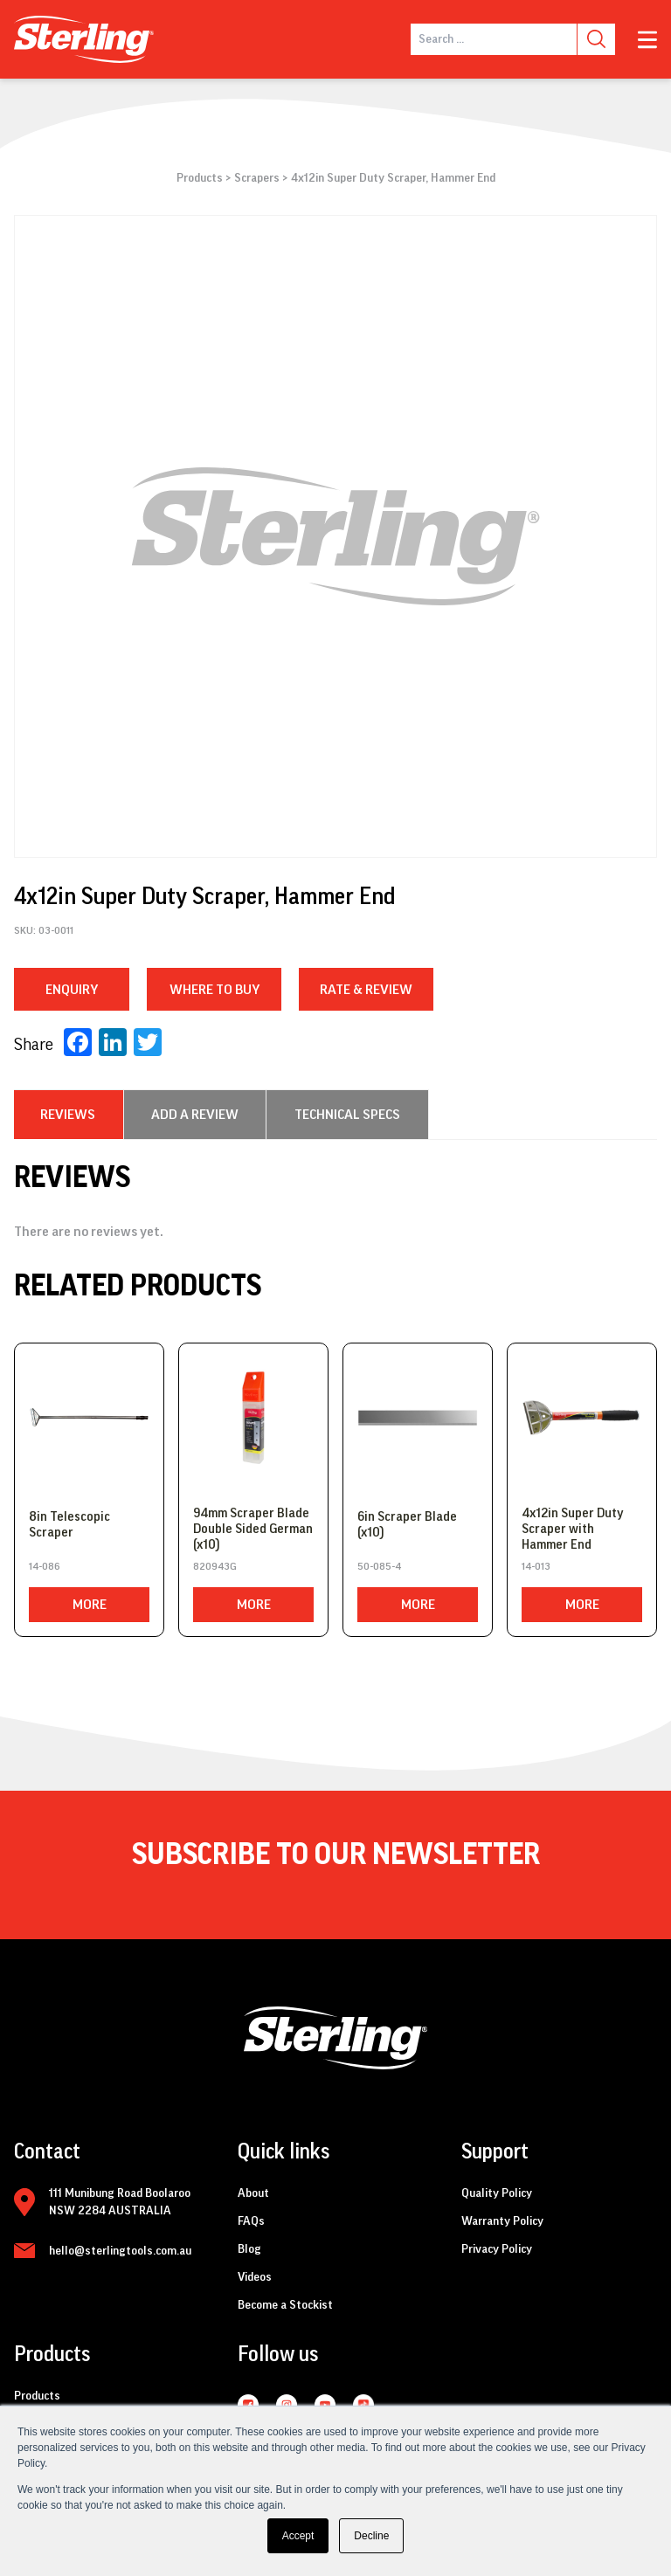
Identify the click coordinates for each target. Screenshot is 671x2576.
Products (199, 178)
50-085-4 (379, 1566)
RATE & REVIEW (366, 990)
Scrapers (257, 178)
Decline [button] (371, 2536)
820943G (215, 1566)
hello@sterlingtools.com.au (120, 2251)
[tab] (67, 1114)
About (253, 2193)
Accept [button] (298, 2536)
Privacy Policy (496, 2249)
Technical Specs (347, 1115)
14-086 (44, 1566)
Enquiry (71, 990)
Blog (249, 2249)
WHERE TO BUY (214, 990)
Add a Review (195, 1115)
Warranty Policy (502, 2221)
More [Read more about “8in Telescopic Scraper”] (90, 1605)
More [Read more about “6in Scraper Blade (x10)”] (418, 1605)
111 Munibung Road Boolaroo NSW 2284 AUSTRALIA (119, 2202)
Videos (255, 2277)
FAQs (251, 2221)
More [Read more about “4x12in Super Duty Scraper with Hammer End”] (582, 1605)
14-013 (536, 1566)
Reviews (67, 1115)
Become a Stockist (285, 2305)
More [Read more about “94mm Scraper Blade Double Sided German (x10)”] (254, 1605)
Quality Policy (496, 2193)
